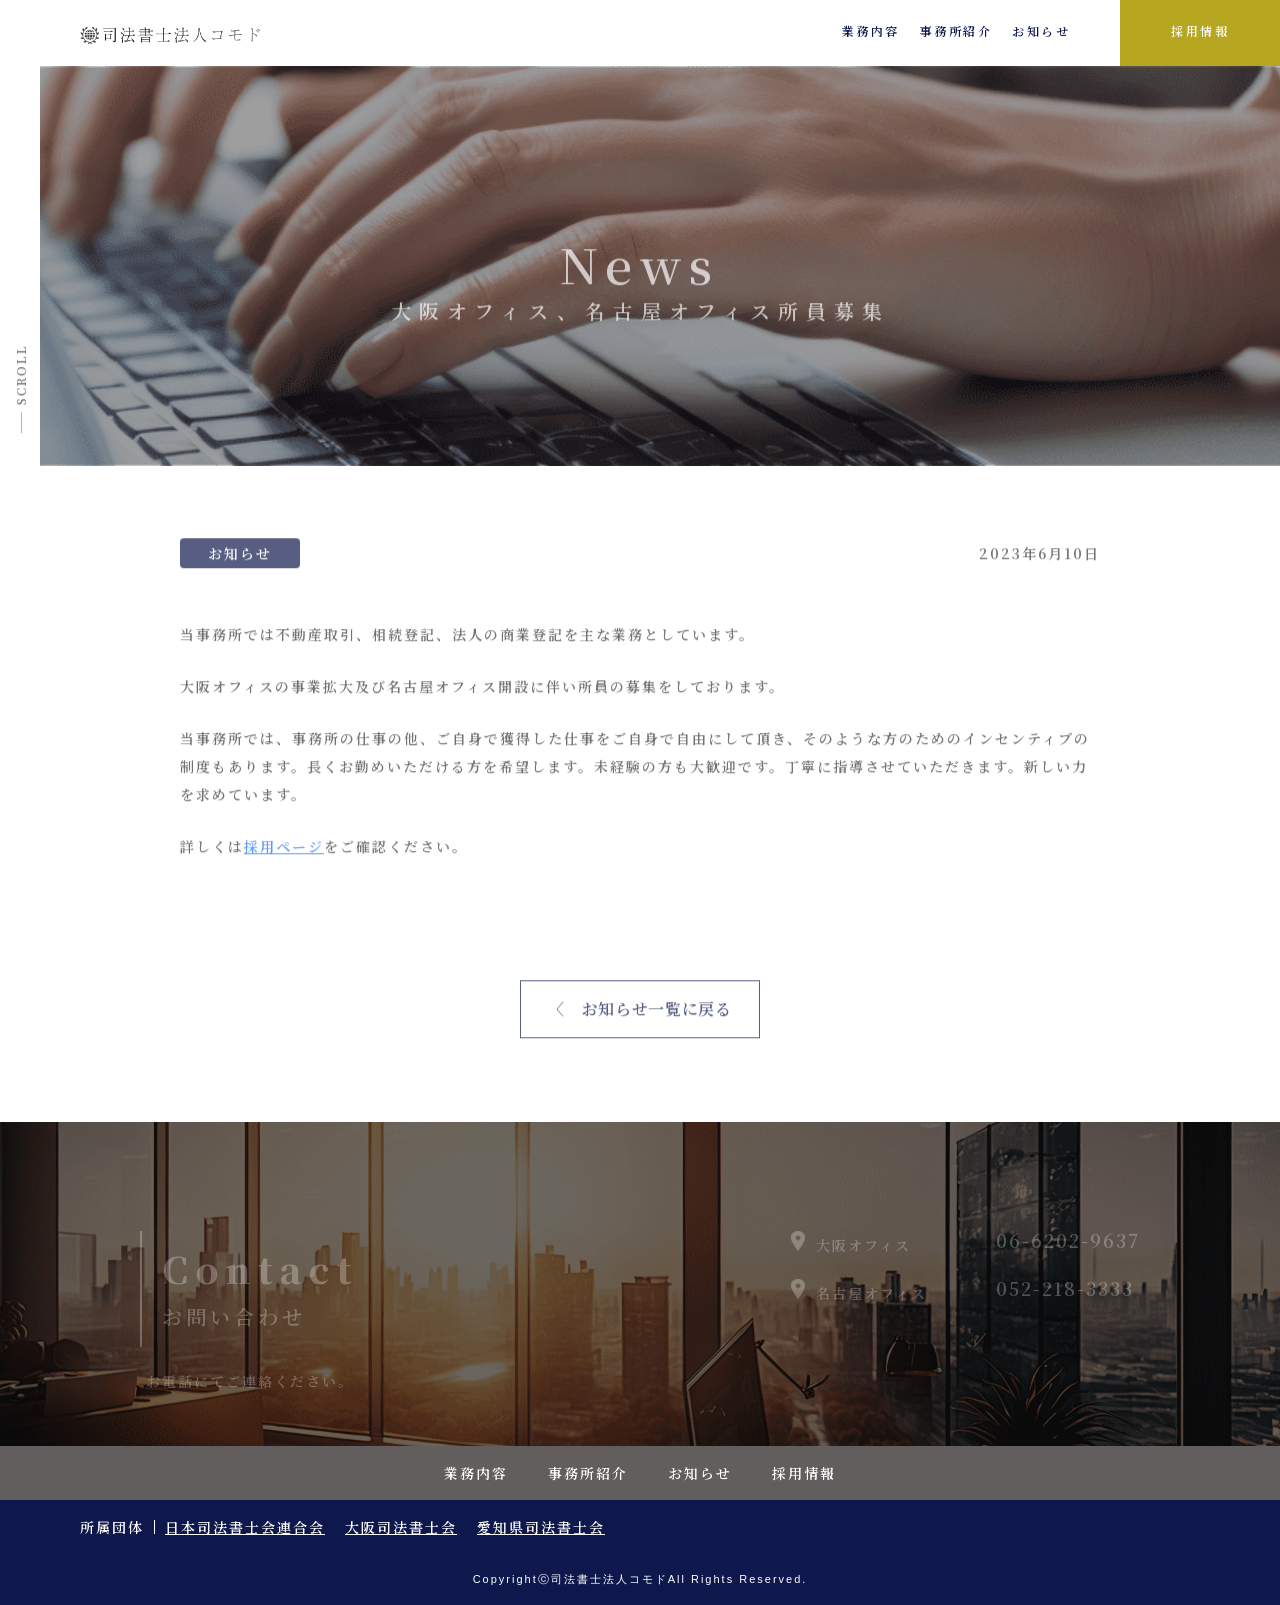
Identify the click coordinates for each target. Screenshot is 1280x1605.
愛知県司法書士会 (541, 1527)
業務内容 (871, 31)
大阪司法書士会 (401, 1527)
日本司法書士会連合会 (245, 1527)
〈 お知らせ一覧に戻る (639, 1014)
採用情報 (1200, 31)
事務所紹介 (956, 31)
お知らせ (1041, 31)
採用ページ (284, 852)
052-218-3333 (1065, 1297)
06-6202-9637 (1068, 1249)
